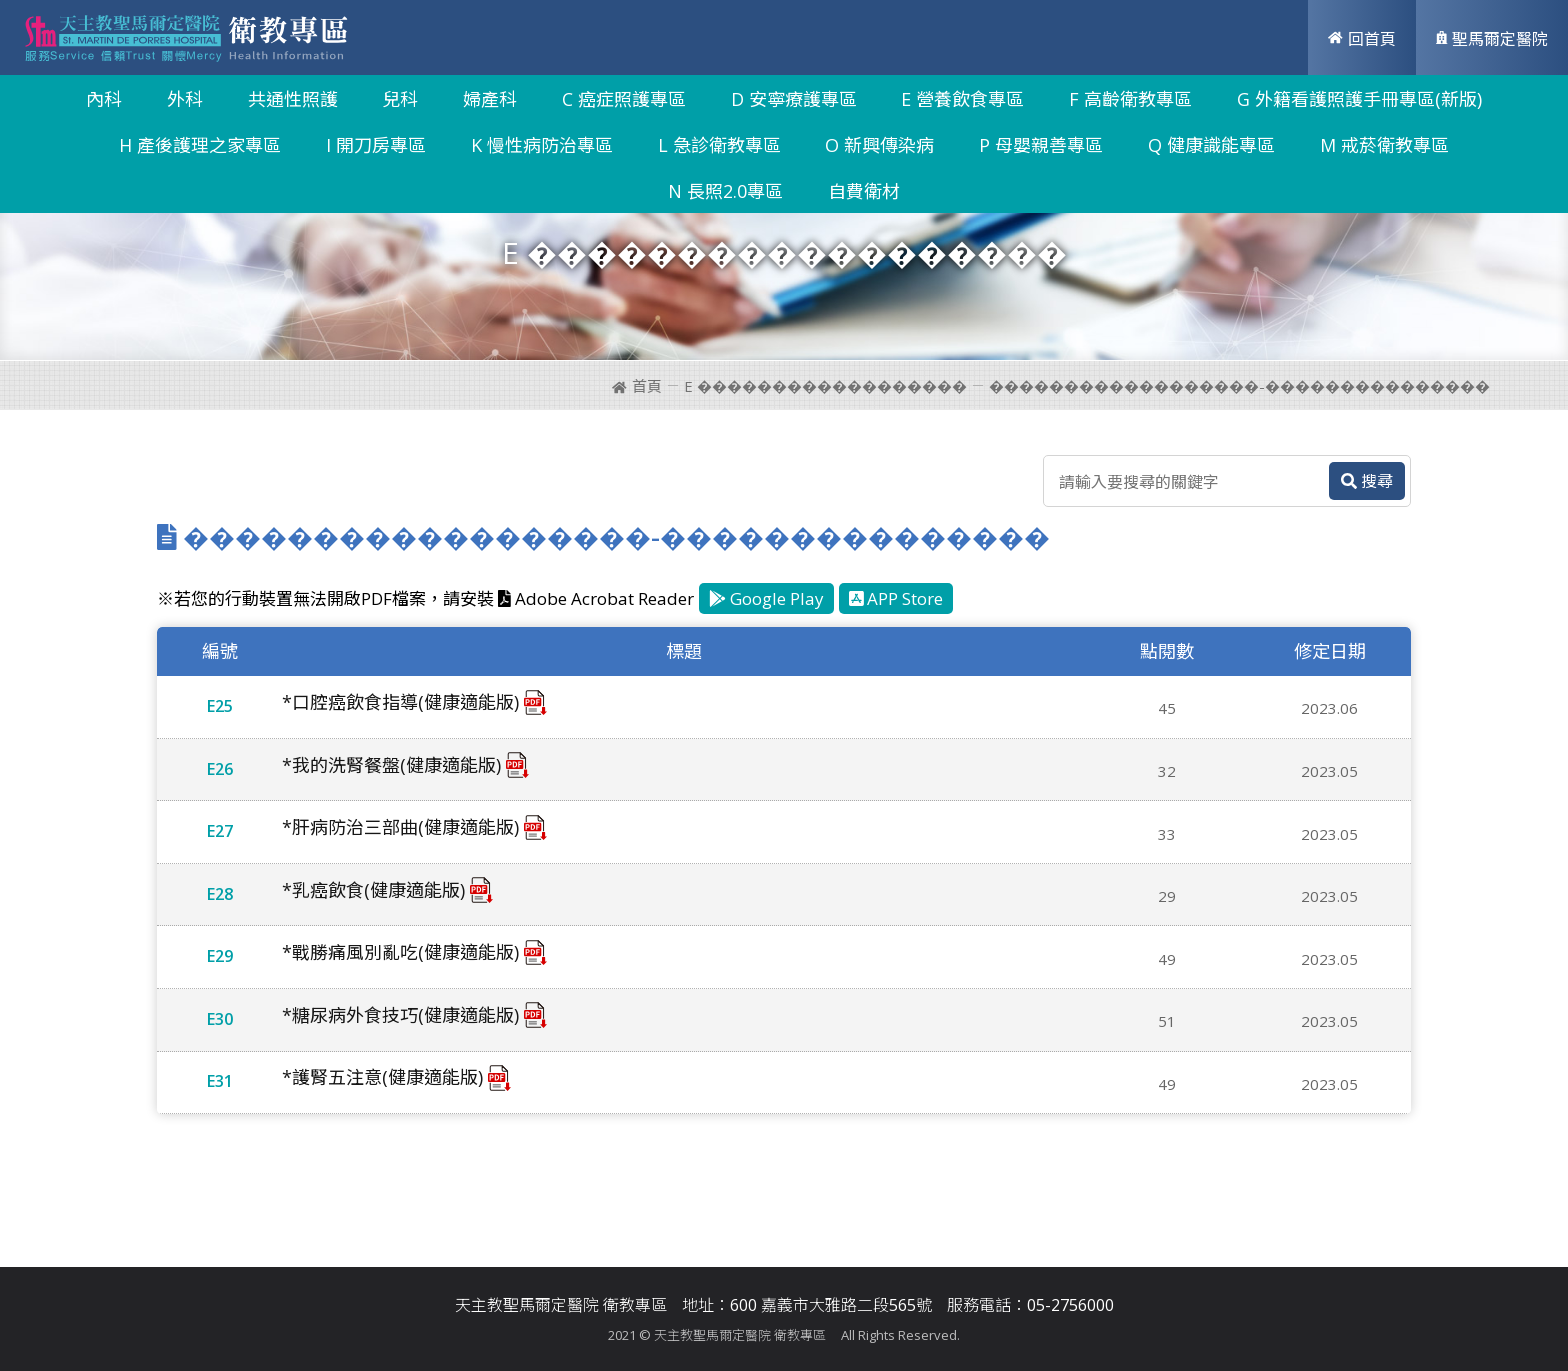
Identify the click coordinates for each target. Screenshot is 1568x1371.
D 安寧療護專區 (794, 99)
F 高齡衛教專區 (1130, 99)
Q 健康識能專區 (1211, 145)
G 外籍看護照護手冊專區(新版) (1359, 99)
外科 (185, 99)
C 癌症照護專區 (624, 99)
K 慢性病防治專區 (542, 145)
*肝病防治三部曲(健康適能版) (400, 827)
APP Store (896, 598)
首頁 (637, 386)
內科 (104, 99)
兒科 (400, 99)
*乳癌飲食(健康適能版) (373, 890)
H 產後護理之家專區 (200, 145)
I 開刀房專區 (376, 145)
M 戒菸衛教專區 (1384, 145)
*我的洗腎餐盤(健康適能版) (391, 765)
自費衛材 (864, 191)
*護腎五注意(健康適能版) (382, 1077)
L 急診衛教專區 (719, 145)
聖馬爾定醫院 (1492, 39)
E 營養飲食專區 (962, 99)
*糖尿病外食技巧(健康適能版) (400, 1015)
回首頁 (1362, 39)
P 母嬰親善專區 (1041, 145)
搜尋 (1367, 481)
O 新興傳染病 (879, 145)
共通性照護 (293, 99)
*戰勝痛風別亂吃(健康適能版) (400, 952)
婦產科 (490, 99)
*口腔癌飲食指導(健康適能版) (400, 702)
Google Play (766, 598)
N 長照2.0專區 (725, 191)
